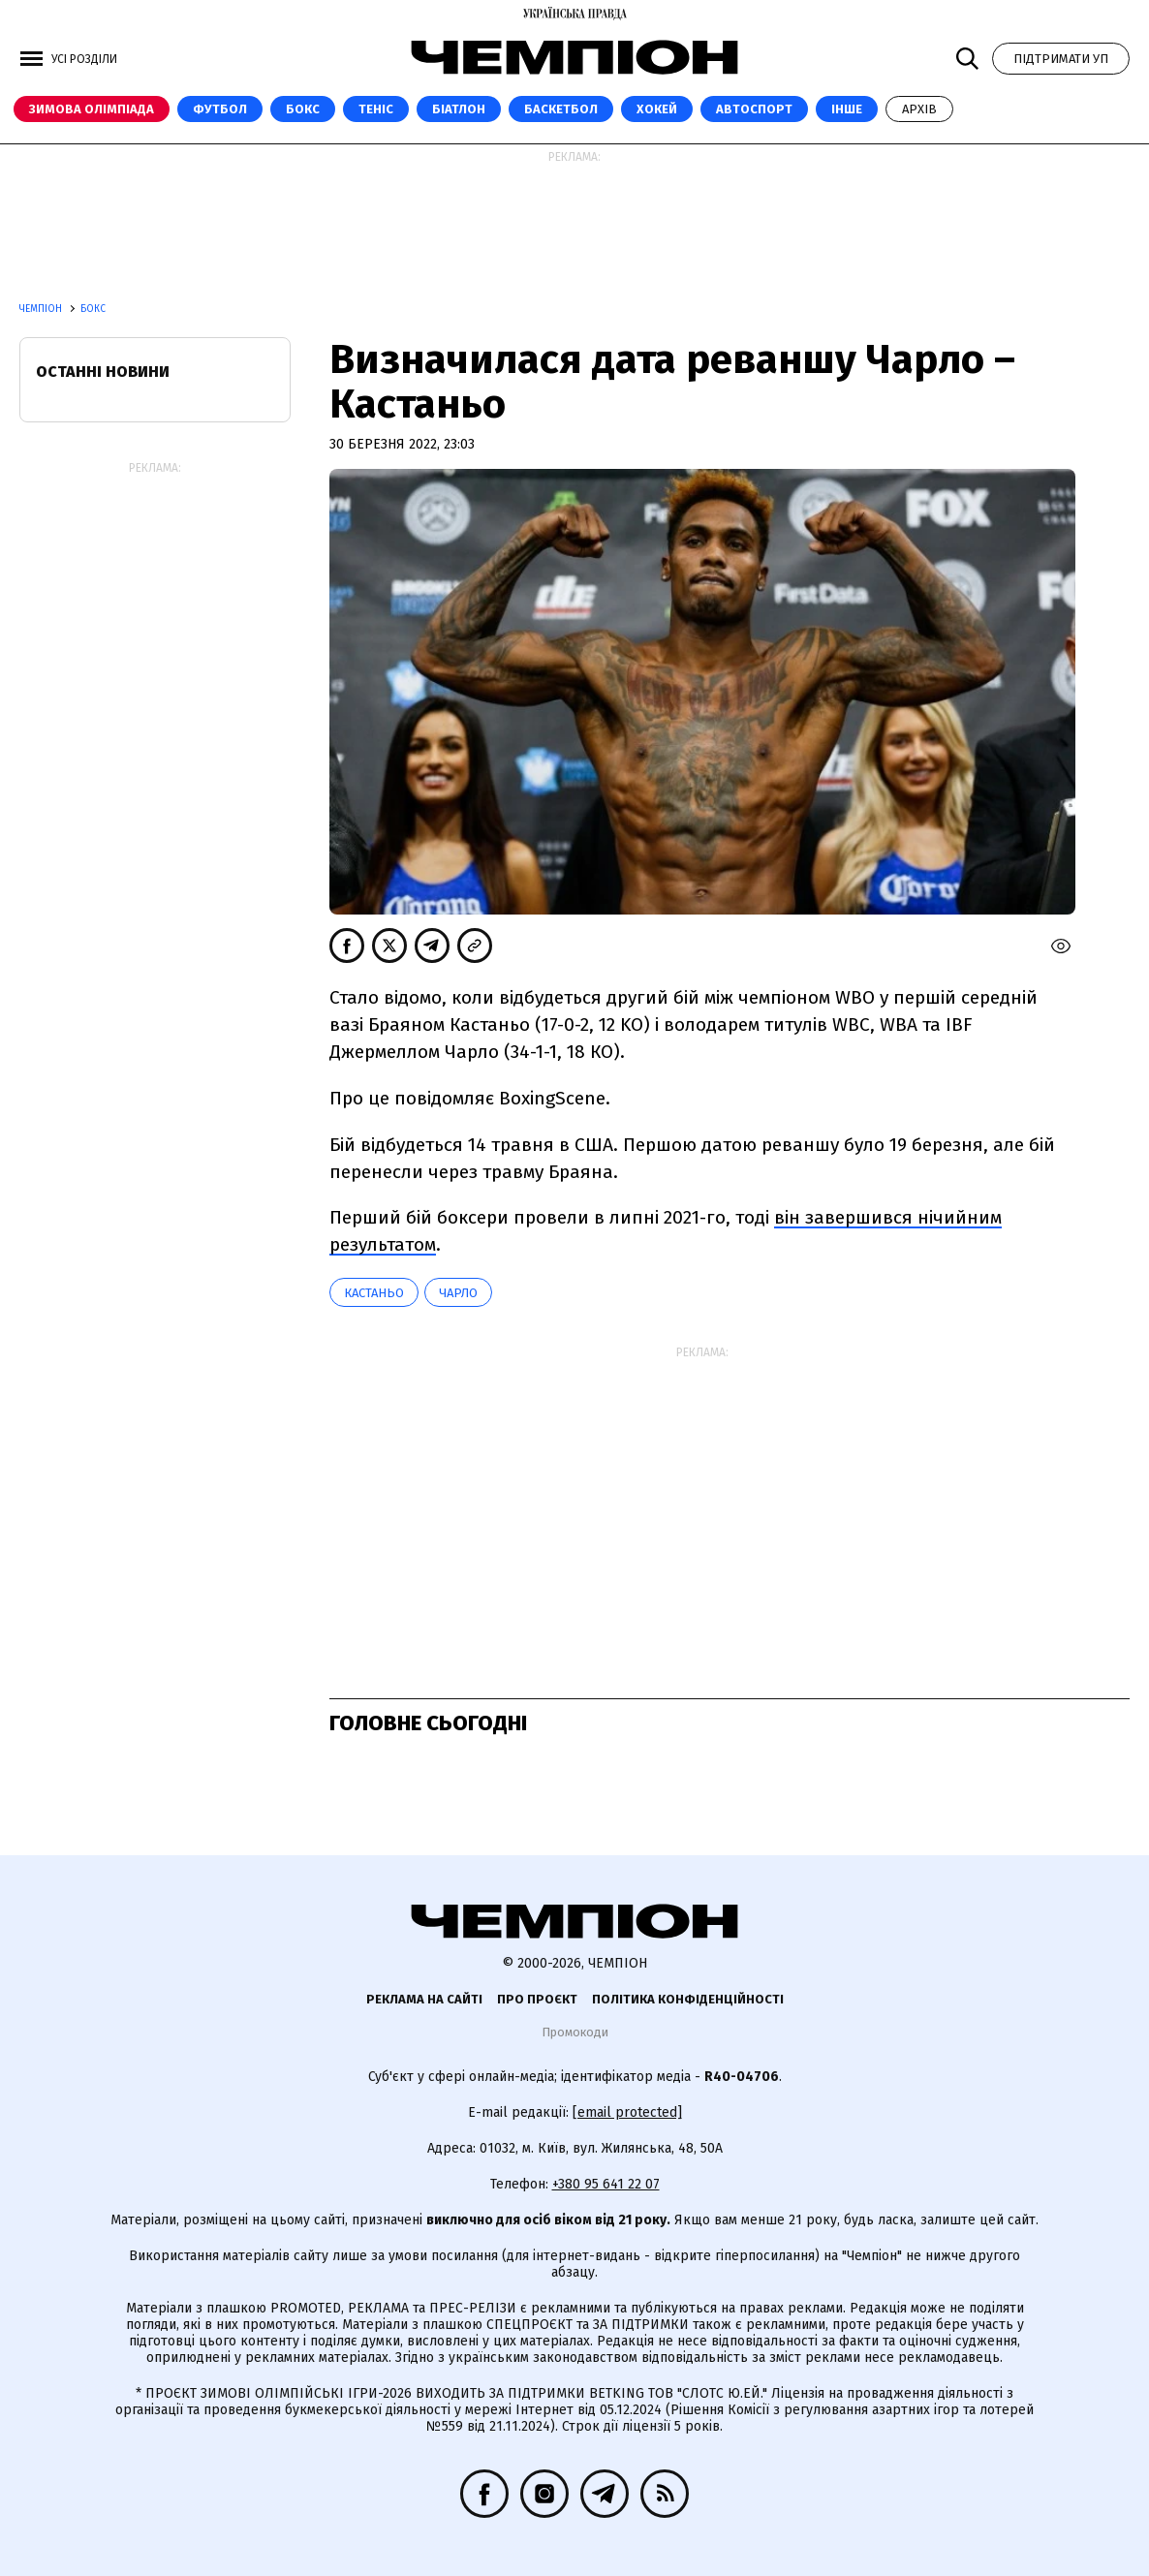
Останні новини (103, 371)
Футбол (220, 109)
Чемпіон (42, 309)
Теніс (375, 109)
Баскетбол (561, 109)
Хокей (657, 109)
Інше (846, 109)
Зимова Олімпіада (91, 109)
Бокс (303, 109)
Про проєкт (537, 1999)
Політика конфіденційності (688, 1999)
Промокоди (575, 2032)
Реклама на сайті (424, 1999)
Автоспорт (754, 109)
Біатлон (458, 109)
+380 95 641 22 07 (606, 2184)
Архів (919, 109)
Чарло (458, 1293)
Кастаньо (374, 1293)
